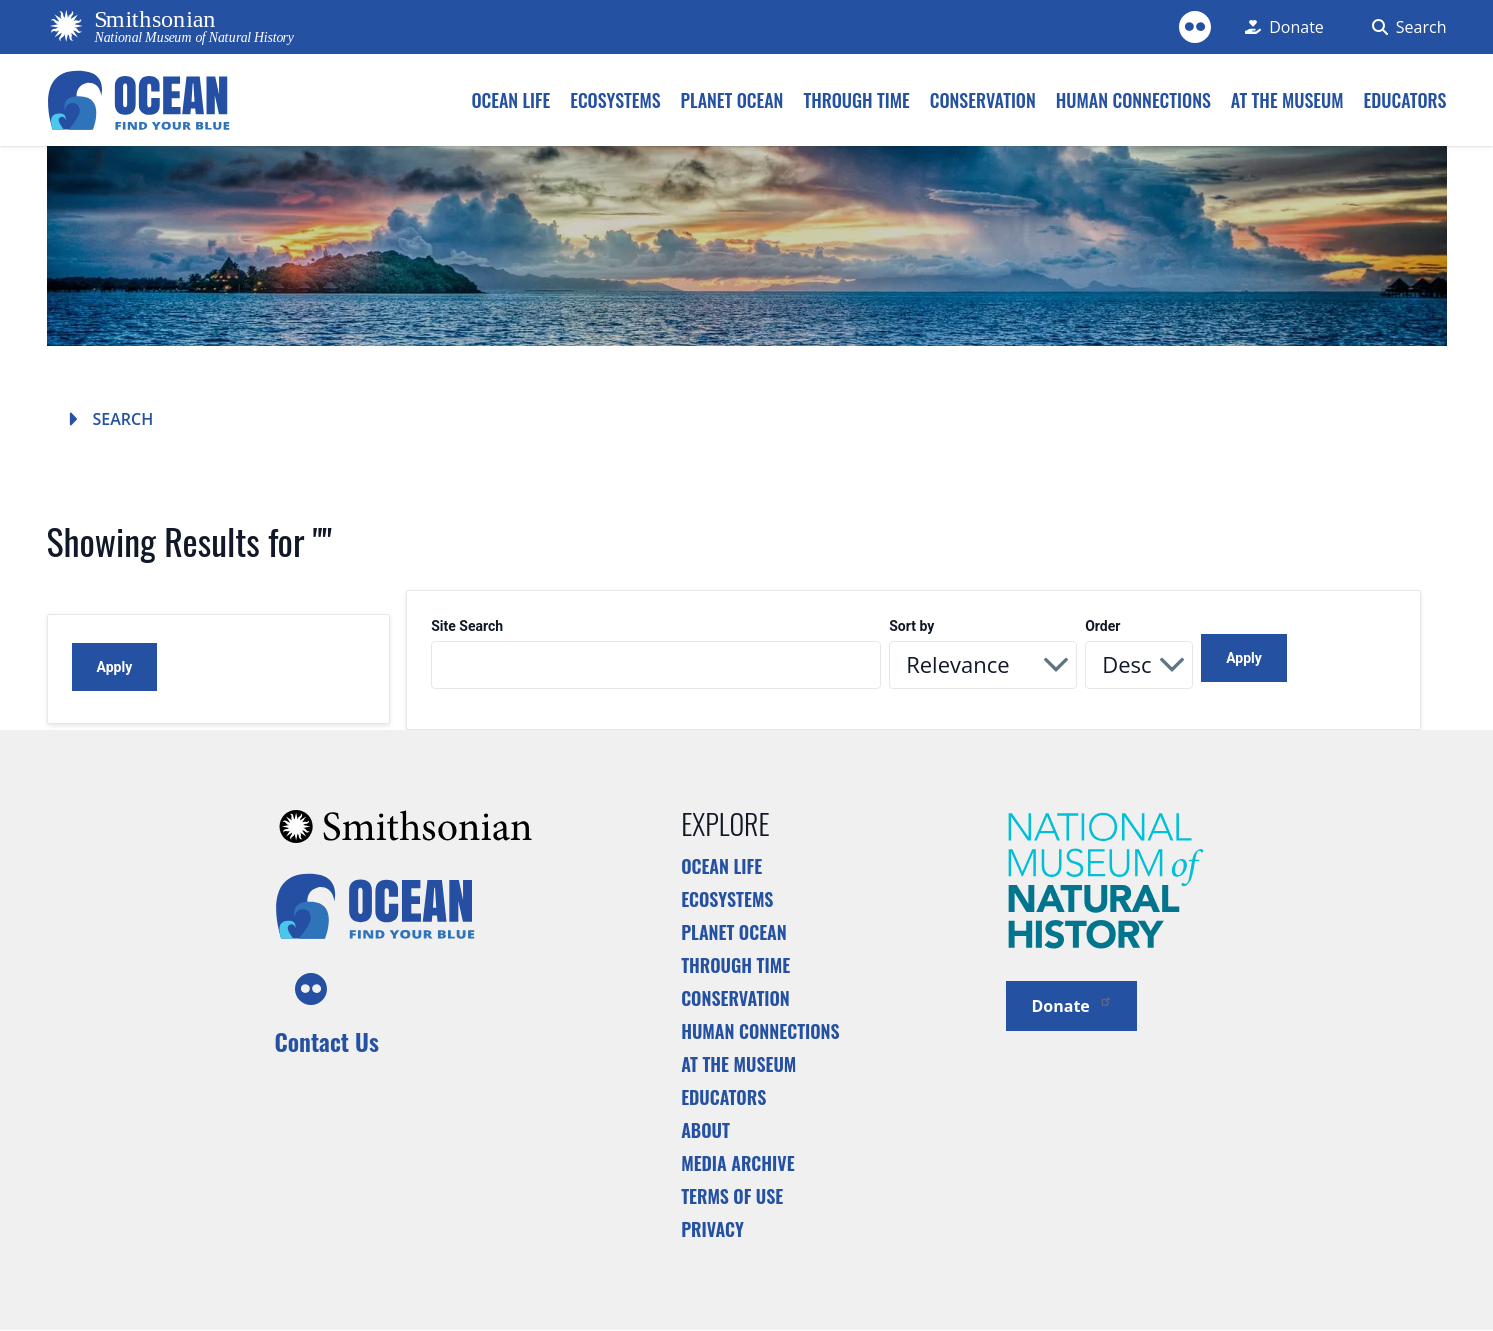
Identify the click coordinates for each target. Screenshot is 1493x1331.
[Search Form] (1405, 27)
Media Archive (737, 1163)
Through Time (735, 965)
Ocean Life (721, 866)
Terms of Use (732, 1196)
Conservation (735, 998)
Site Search (467, 626)
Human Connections (760, 1031)
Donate (1071, 1004)
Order (1102, 626)
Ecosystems (727, 899)
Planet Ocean (734, 932)
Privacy (712, 1229)
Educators (723, 1097)
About (705, 1130)
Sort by (911, 626)
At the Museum (738, 1064)
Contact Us (327, 1041)
